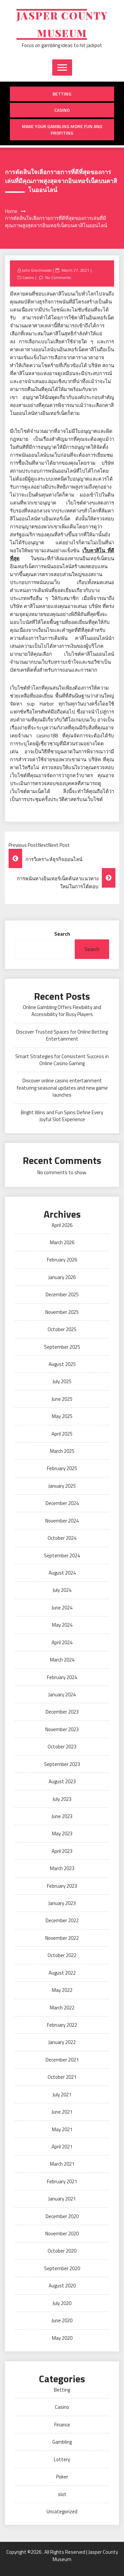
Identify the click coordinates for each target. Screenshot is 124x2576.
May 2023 (62, 1833)
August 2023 (62, 1781)
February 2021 (62, 2181)
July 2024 (62, 1590)
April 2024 (62, 1642)
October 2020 (62, 2251)
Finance (62, 2424)
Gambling (62, 2442)
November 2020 (62, 2233)
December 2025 (62, 1294)
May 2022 (62, 1990)
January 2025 (62, 1486)
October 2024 (62, 1538)
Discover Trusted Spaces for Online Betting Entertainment (62, 1035)
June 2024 (62, 1607)
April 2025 (62, 1434)
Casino (62, 109)
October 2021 (62, 2077)
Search (62, 933)
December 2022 (62, 1920)
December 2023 (62, 1712)
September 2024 (62, 1555)
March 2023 (62, 1868)
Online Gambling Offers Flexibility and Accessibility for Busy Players (62, 1010)
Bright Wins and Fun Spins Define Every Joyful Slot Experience (62, 1116)
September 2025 (62, 1347)
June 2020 (62, 2320)
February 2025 (62, 1468)
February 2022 (62, 2025)
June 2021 (62, 2112)
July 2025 (62, 1381)
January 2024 (62, 1694)
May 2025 (62, 1416)
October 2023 (62, 1746)
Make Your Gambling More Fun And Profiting (62, 129)
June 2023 (62, 1816)
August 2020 (62, 2285)
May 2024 (62, 1625)
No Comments (58, 277)
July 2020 (62, 2303)
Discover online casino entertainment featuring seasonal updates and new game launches (62, 1088)
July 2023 (62, 1799)
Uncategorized (62, 2511)
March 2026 (62, 1242)
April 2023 (62, 1851)
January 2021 (62, 2199)
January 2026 (62, 1277)
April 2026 (62, 1225)
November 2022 (62, 1938)
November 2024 (62, 1521)
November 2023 (62, 1729)
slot (62, 2494)
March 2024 (62, 1659)
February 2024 (62, 1677)
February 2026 (62, 1259)
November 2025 (62, 1312)
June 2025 (62, 1399)
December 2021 (62, 2060)
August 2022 (62, 1973)
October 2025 (62, 1329)
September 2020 (62, 2268)
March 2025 (62, 1451)
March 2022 (62, 2007)
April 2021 (62, 2146)
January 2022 (62, 2042)
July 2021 (62, 2094)
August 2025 (62, 1364)
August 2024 (62, 1573)
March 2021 (62, 2164)
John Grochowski (37, 270)
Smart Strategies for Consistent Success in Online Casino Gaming (62, 1059)
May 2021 (62, 2129)
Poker (62, 2476)
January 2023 (62, 1903)
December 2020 (62, 2216)
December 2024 (62, 1503)
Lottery (62, 2459)
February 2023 (62, 1886)
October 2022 (62, 1955)
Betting (62, 93)
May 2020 (62, 2338)
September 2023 (62, 1764)
